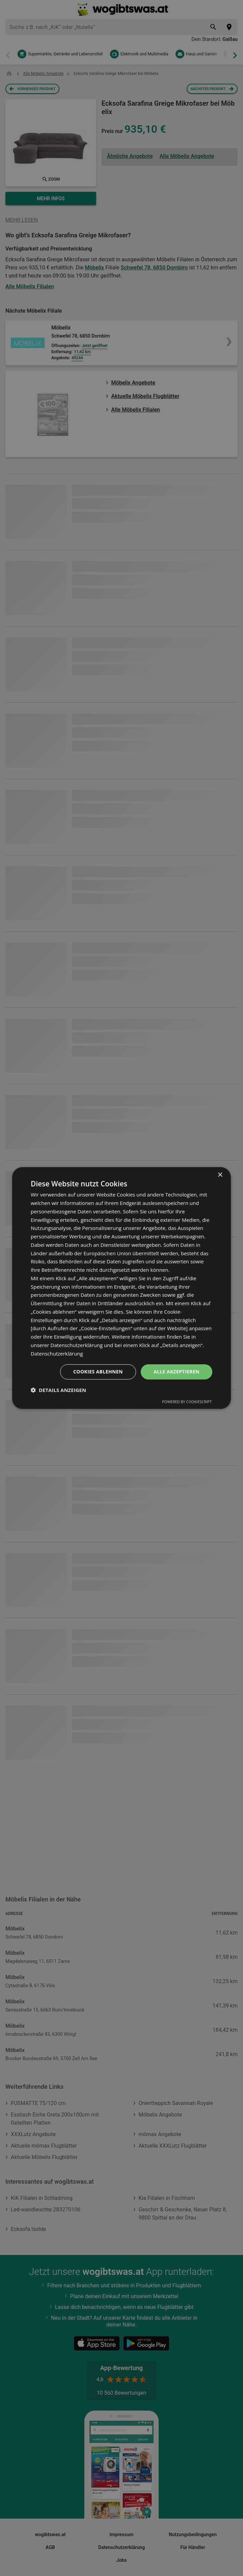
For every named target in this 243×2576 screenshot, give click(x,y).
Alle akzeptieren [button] (176, 1371)
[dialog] (121, 1288)
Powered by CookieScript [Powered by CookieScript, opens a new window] (187, 1401)
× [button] (219, 1175)
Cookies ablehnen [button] (98, 1371)
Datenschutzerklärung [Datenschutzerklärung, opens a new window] (57, 1353)
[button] (58, 1390)
